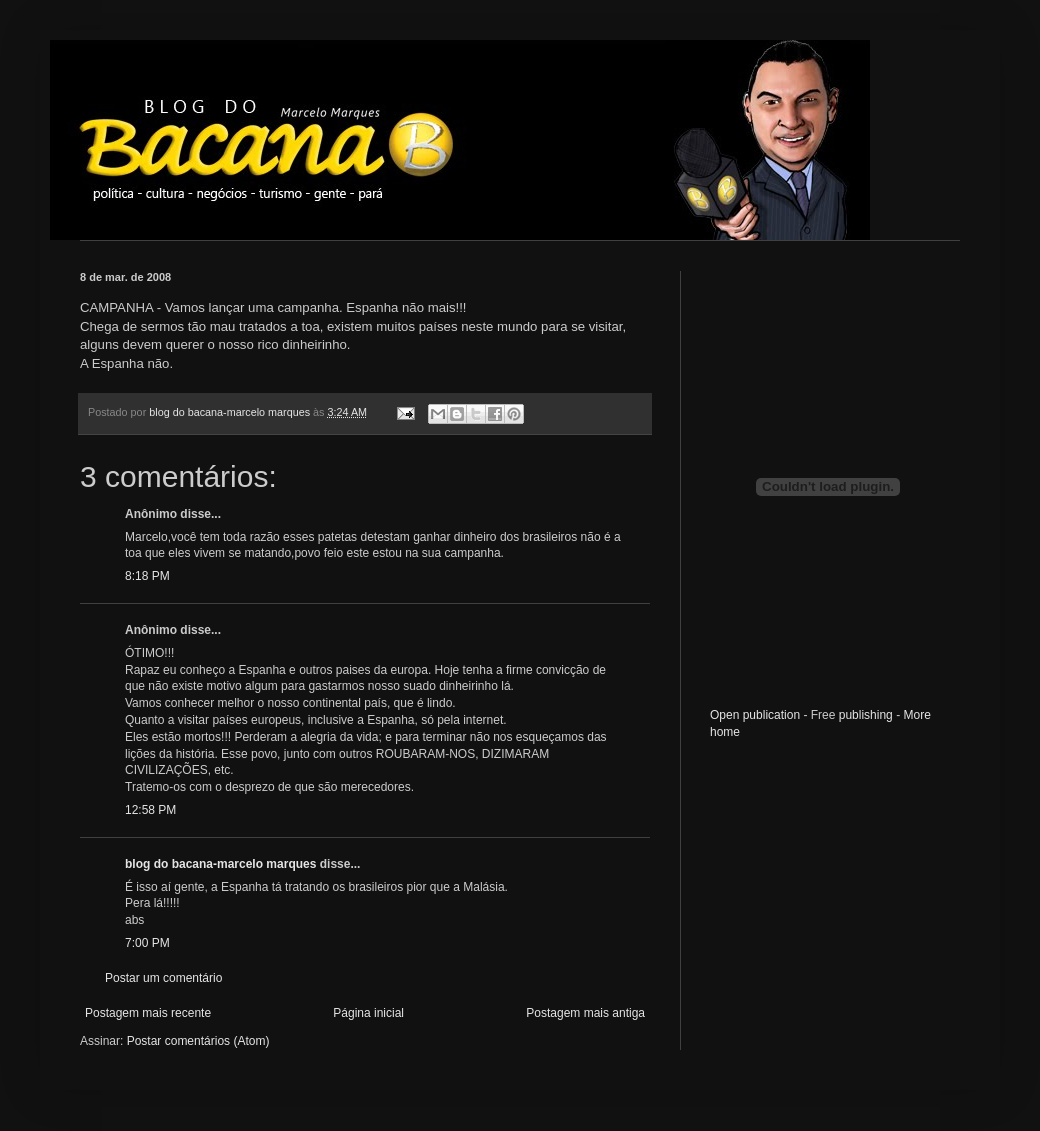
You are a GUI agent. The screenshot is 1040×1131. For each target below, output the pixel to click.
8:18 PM (147, 576)
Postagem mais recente (148, 1013)
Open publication (755, 715)
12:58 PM (150, 810)
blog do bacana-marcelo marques (220, 864)
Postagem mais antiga (585, 1013)
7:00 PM (147, 943)
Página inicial (368, 1013)
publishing (866, 715)
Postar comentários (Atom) (198, 1041)
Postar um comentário (163, 978)
